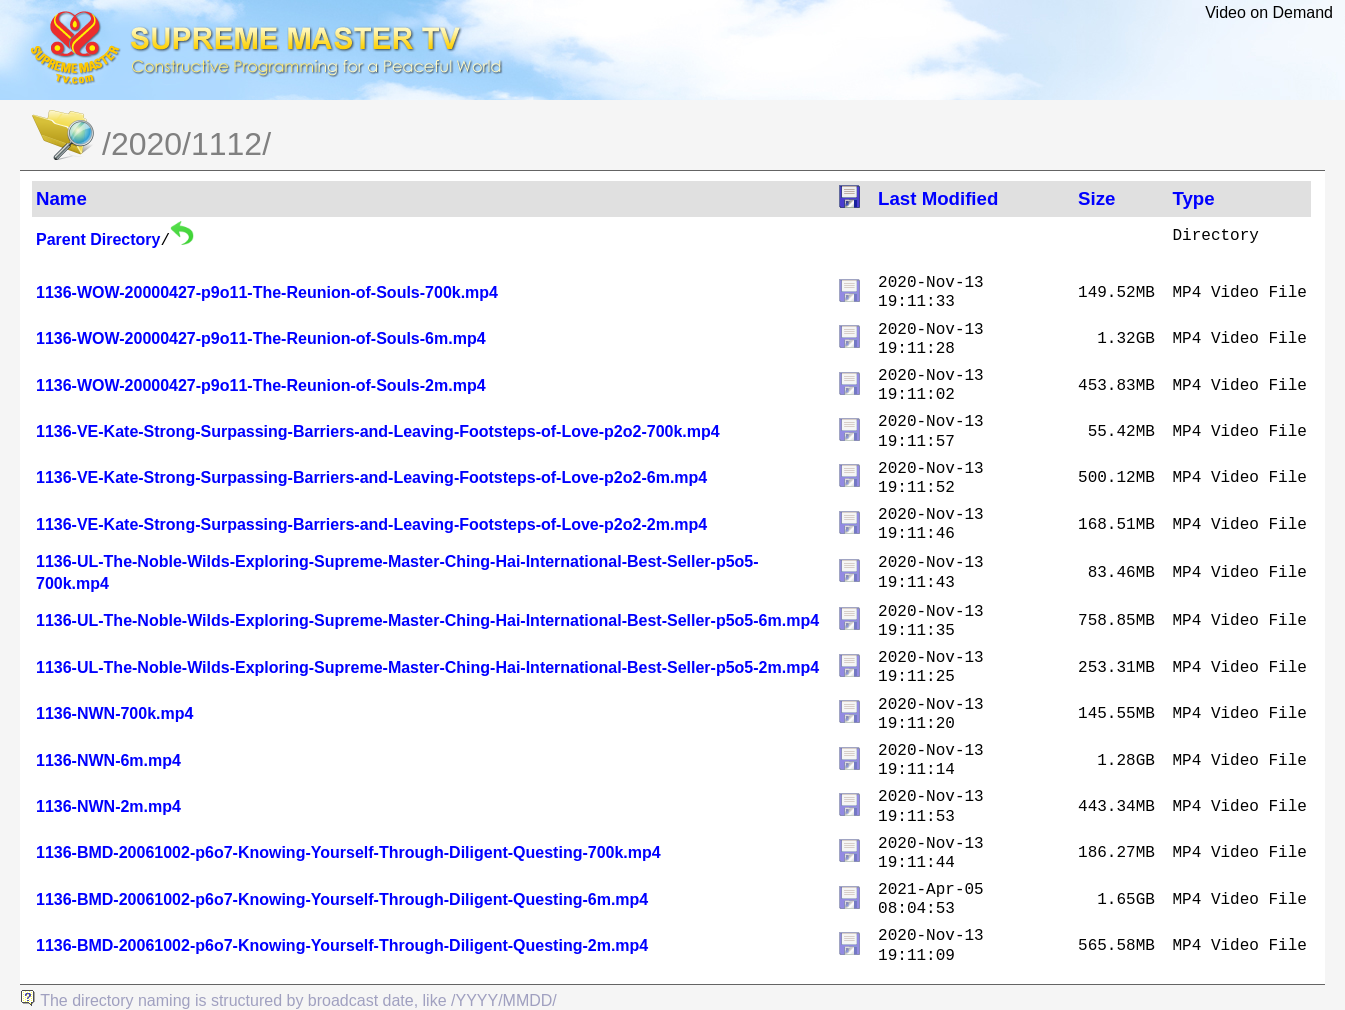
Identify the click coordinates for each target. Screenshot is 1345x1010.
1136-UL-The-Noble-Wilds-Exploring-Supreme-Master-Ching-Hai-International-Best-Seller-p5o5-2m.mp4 (427, 667)
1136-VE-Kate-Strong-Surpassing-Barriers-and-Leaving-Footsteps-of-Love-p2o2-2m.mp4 (371, 524)
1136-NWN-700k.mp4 (114, 713)
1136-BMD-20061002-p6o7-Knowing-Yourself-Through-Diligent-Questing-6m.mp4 (342, 899)
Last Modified (938, 198)
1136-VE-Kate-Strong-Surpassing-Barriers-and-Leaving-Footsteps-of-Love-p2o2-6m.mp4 (371, 477)
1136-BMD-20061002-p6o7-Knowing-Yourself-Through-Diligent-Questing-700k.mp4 (348, 852)
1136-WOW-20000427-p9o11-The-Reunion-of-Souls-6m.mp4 (261, 338)
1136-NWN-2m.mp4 (108, 806)
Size (1096, 198)
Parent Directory (98, 239)
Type (1193, 198)
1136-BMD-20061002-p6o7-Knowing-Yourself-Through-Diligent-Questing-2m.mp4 (342, 945)
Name (61, 198)
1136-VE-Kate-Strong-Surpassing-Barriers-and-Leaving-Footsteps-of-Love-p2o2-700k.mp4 (378, 431)
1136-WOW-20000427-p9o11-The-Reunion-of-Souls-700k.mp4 (267, 292)
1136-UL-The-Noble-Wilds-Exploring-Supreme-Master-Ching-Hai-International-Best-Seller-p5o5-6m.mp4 (427, 620)
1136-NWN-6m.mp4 (108, 760)
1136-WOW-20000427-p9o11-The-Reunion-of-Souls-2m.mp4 (261, 385)
